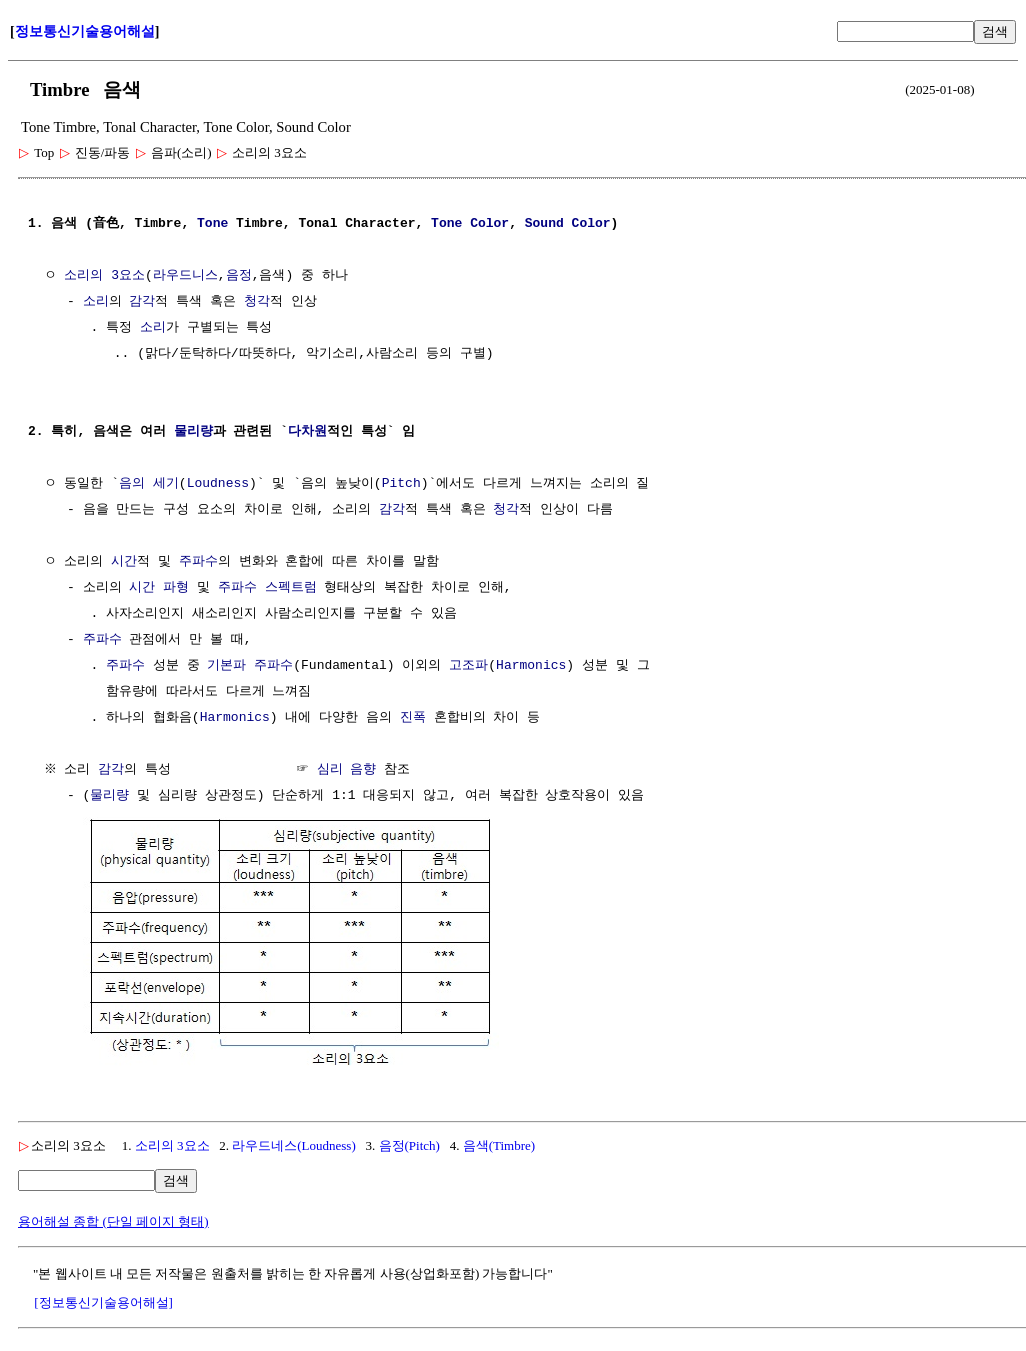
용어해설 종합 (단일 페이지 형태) (113, 1219)
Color (489, 224)
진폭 (413, 718)
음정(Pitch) (409, 1143)
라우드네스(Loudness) (294, 1143)
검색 (995, 31)
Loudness (218, 484)
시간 (124, 562)
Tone (212, 224)
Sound (544, 224)
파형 (176, 588)
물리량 (193, 432)
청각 (257, 302)
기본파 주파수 (250, 666)
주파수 (198, 562)
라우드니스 (185, 276)
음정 (239, 276)
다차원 (307, 432)
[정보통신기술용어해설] (103, 1300)
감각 (142, 302)
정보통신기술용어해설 (85, 31)
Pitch (401, 484)
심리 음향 (349, 770)
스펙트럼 (291, 588)
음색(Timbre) (499, 1143)
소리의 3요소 (104, 276)
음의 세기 (149, 484)
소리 (96, 302)
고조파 (468, 666)
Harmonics (531, 666)
